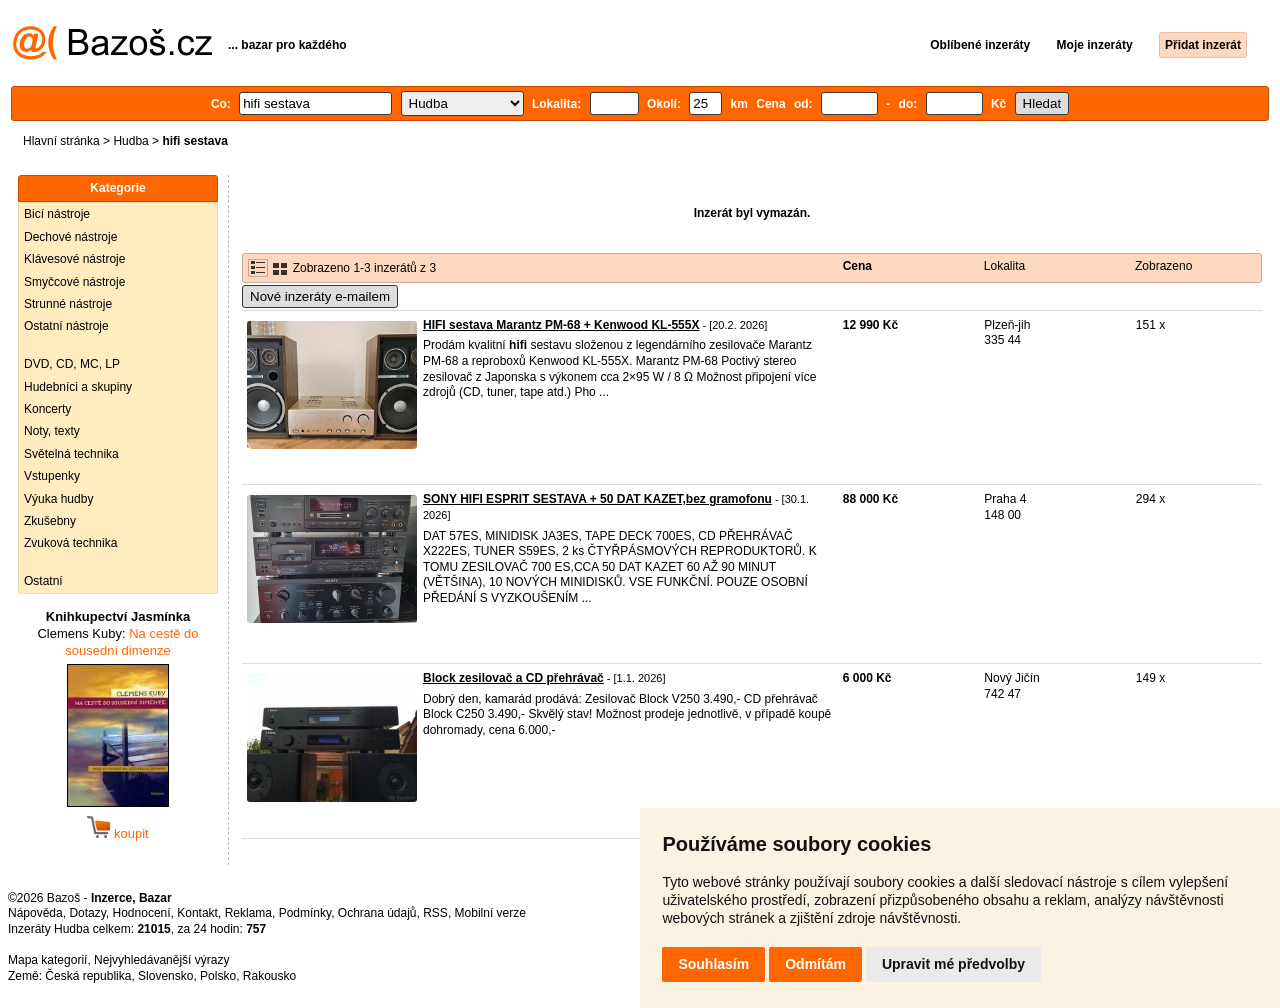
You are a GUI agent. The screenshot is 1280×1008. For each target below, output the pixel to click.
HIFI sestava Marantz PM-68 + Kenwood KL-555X (561, 325)
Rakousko (269, 976)
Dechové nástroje (70, 237)
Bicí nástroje (57, 214)
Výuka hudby (58, 499)
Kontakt (197, 913)
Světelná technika (71, 454)
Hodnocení (142, 913)
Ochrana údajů (377, 913)
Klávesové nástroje (74, 259)
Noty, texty (52, 431)
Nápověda (35, 913)
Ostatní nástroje (66, 326)
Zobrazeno (1163, 266)
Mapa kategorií (47, 960)
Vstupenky (52, 476)
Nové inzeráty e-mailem (320, 296)
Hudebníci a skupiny (78, 387)
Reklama (248, 913)
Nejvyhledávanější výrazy (161, 960)
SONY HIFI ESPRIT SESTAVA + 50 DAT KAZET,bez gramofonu (597, 499)
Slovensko (165, 976)
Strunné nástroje (68, 304)
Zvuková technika (70, 543)
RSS (435, 913)
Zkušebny (50, 521)
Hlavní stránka (61, 141)
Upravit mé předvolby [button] (953, 964)
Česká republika (88, 976)
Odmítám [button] (815, 964)
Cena (857, 266)
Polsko (218, 976)
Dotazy (87, 913)
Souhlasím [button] (713, 964)
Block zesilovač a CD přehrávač (513, 678)
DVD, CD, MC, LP (72, 364)
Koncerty (47, 409)
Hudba (130, 141)
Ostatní (43, 581)
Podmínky (305, 913)
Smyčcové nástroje (74, 282)
